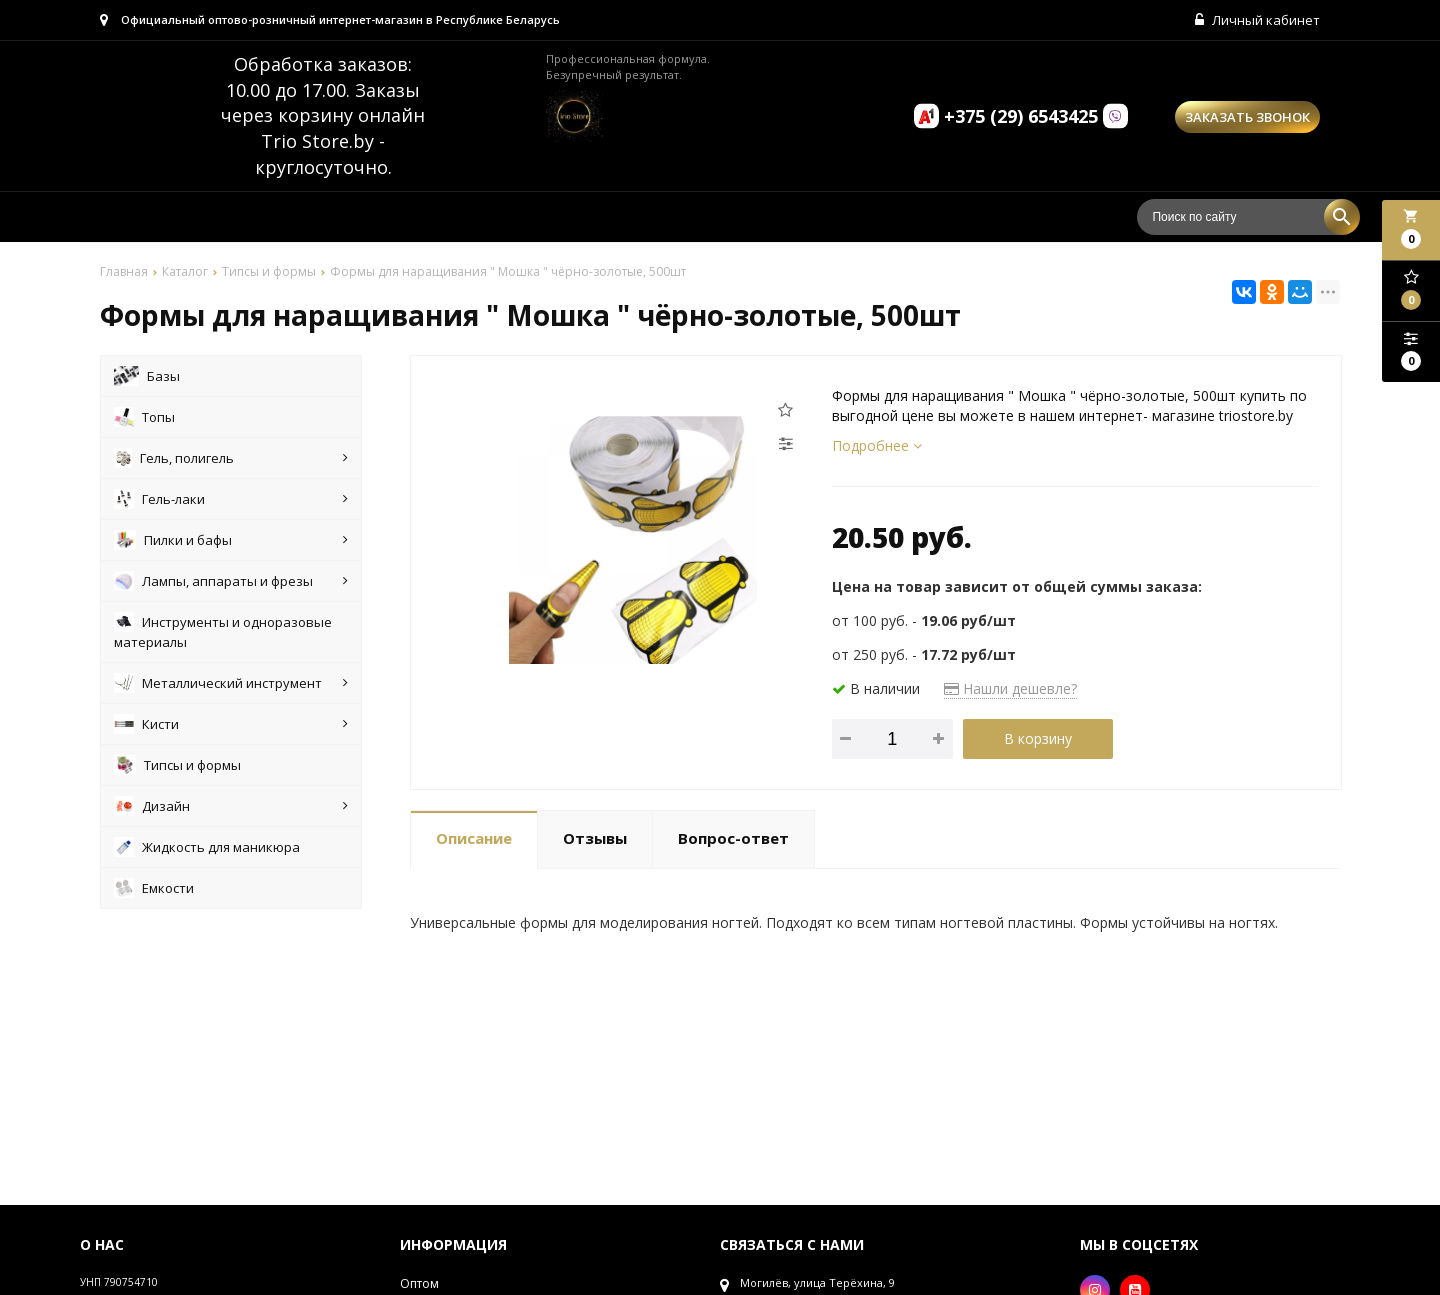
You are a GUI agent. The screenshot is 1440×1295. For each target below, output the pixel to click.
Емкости (154, 888)
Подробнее (877, 445)
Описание (474, 838)
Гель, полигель (231, 458)
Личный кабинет (1257, 20)
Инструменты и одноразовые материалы (223, 631)
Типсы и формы (177, 765)
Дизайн (231, 806)
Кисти (231, 724)
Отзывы (595, 838)
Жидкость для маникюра (207, 847)
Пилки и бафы (231, 540)
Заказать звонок (1247, 117)
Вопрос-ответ (733, 838)
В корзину (1038, 738)
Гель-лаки (231, 499)
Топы (144, 417)
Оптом (419, 1283)
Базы (147, 376)
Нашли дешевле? (1010, 688)
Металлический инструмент (231, 683)
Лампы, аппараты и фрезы (231, 581)
